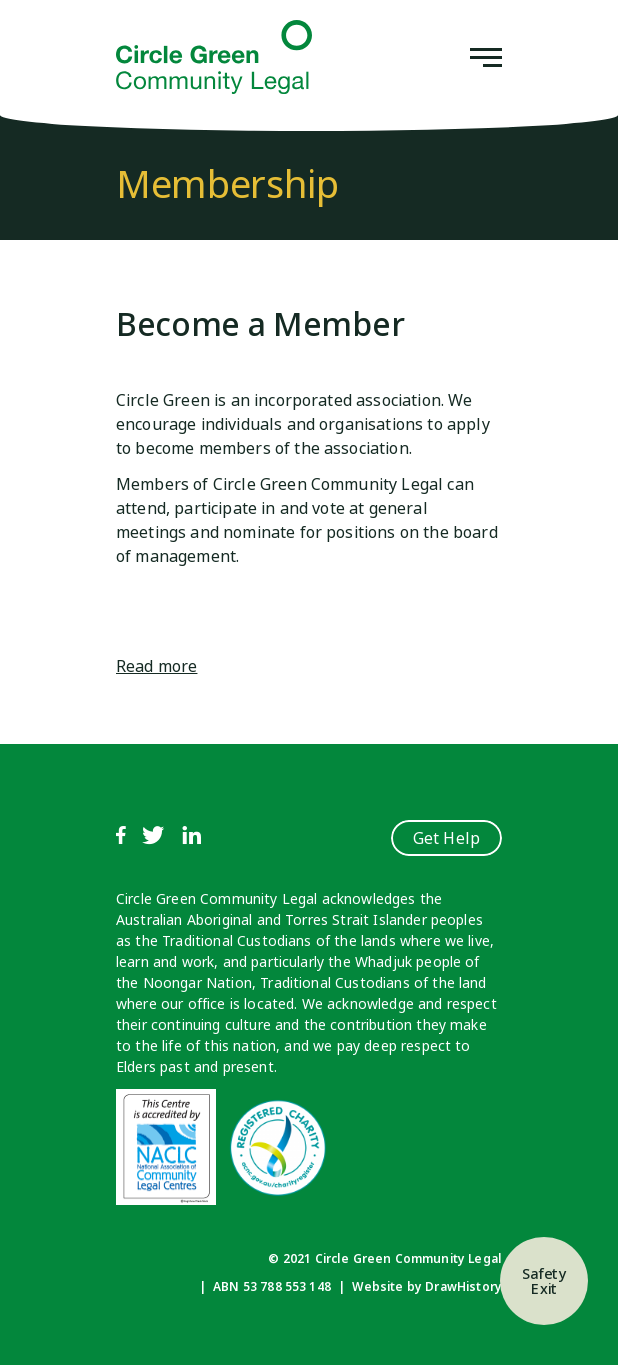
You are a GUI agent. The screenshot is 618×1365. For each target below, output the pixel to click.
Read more (156, 666)
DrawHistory (463, 1286)
